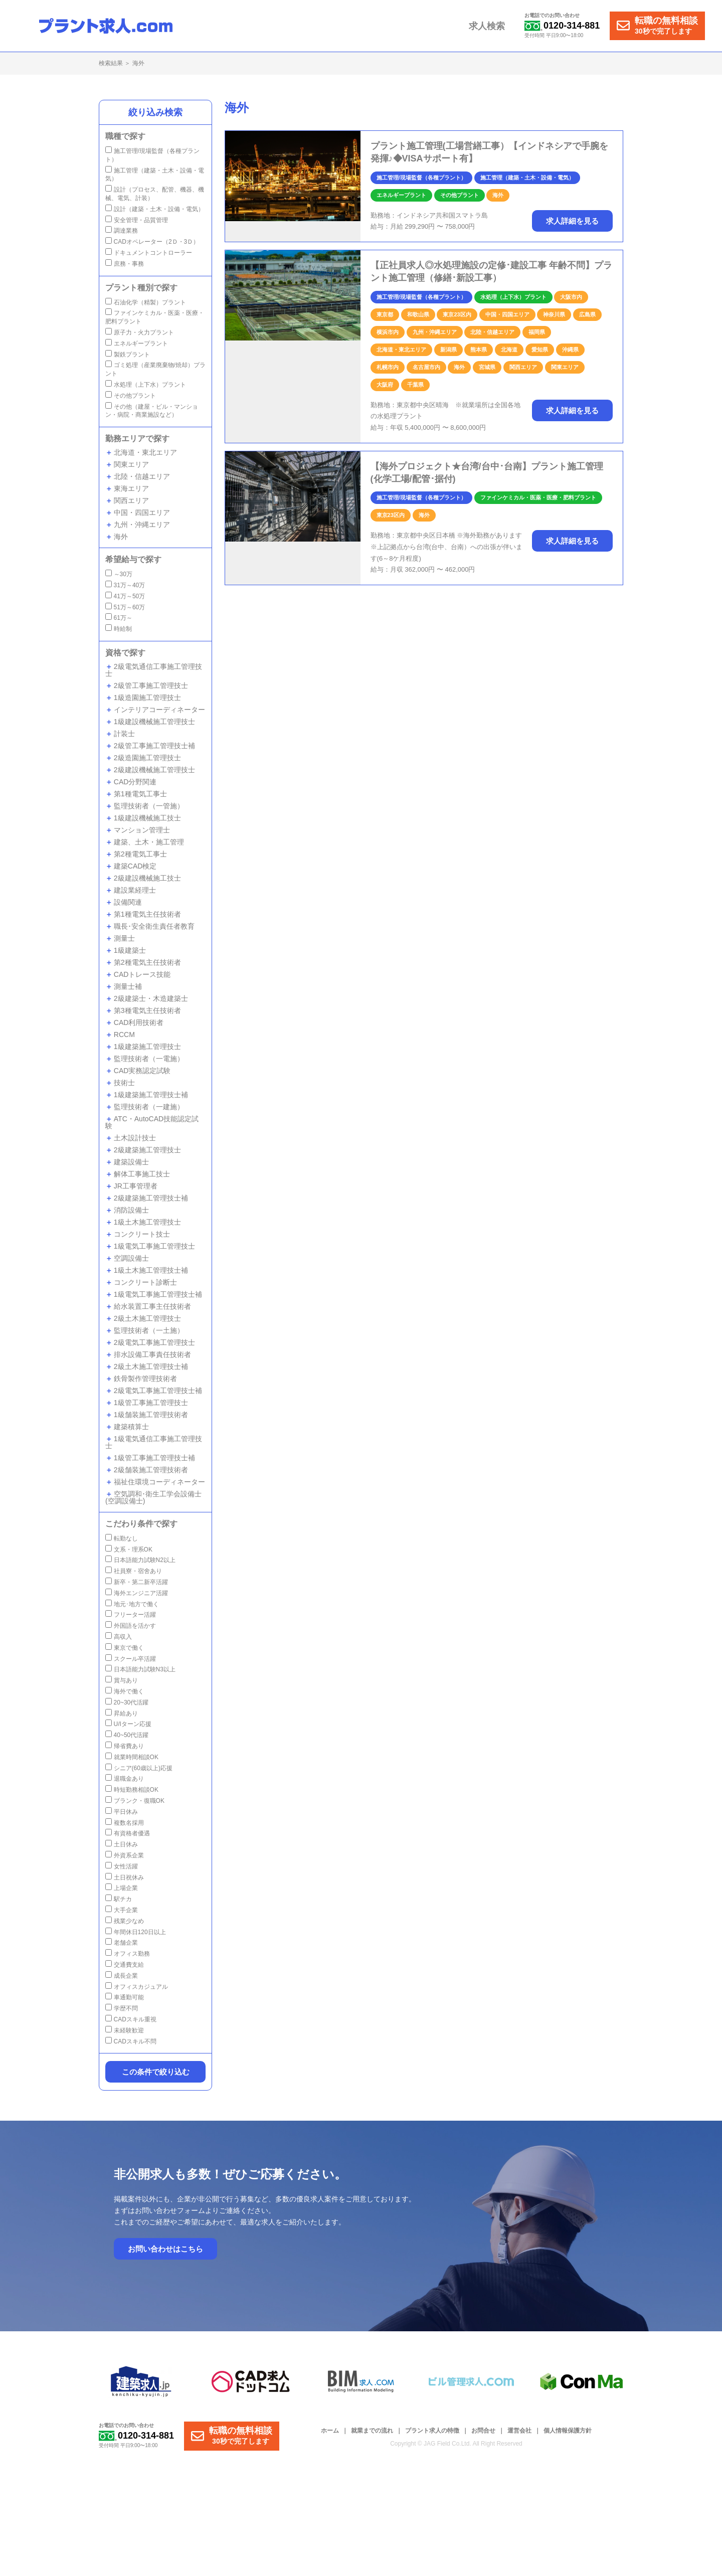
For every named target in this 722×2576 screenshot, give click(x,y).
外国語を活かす (130, 1625)
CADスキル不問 (130, 2041)
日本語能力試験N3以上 (140, 1669)
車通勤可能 (124, 1997)
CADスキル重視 (130, 2019)
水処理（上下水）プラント (145, 384)
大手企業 (121, 1910)
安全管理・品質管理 (136, 220)
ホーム (330, 2430)
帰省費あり (124, 1746)
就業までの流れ (372, 2430)
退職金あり (124, 1778)
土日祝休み (124, 1877)
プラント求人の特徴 (432, 2430)
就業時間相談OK (131, 1757)
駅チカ (118, 1899)
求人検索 (487, 26)
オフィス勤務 (127, 1953)
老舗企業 (121, 1942)
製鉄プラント (127, 354)
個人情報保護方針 (568, 2430)
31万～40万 (125, 585)
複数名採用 (124, 1822)
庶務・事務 (124, 263)
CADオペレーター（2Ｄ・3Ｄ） (152, 241)
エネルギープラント (136, 343)
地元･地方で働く (132, 1604)
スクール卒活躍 (130, 1658)
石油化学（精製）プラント (145, 302)
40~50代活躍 (126, 1735)
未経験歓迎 (124, 2030)
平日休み (121, 1811)
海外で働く (124, 1691)
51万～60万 (125, 607)
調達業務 (121, 230)
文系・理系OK (128, 1549)
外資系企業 (124, 1855)
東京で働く (124, 1647)
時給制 (118, 628)
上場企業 (121, 1888)
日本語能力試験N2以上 (140, 1560)
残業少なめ (124, 1921)
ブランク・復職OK (134, 1800)
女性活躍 (121, 1866)
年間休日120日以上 (135, 1932)
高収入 (118, 1636)
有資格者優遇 (127, 1833)
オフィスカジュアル (136, 1986)
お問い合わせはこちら (165, 2249)
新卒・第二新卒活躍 (136, 1582)
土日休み (121, 1844)
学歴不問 (121, 2008)
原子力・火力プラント (139, 332)
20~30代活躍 (126, 1702)
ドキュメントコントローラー (148, 252)
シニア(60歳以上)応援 (138, 1768)
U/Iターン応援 (128, 1724)
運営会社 (519, 2430)
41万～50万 (125, 596)
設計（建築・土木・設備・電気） (154, 209)
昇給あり (121, 1713)
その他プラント (130, 395)
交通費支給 (124, 1964)
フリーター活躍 (130, 1614)
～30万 (118, 574)
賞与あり (121, 1680)
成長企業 (121, 1975)
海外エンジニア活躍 (136, 1593)
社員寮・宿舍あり (133, 1571)
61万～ (118, 617)
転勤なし (121, 1538)
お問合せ (483, 2430)
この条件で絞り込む (156, 2072)
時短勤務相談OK (131, 1789)
